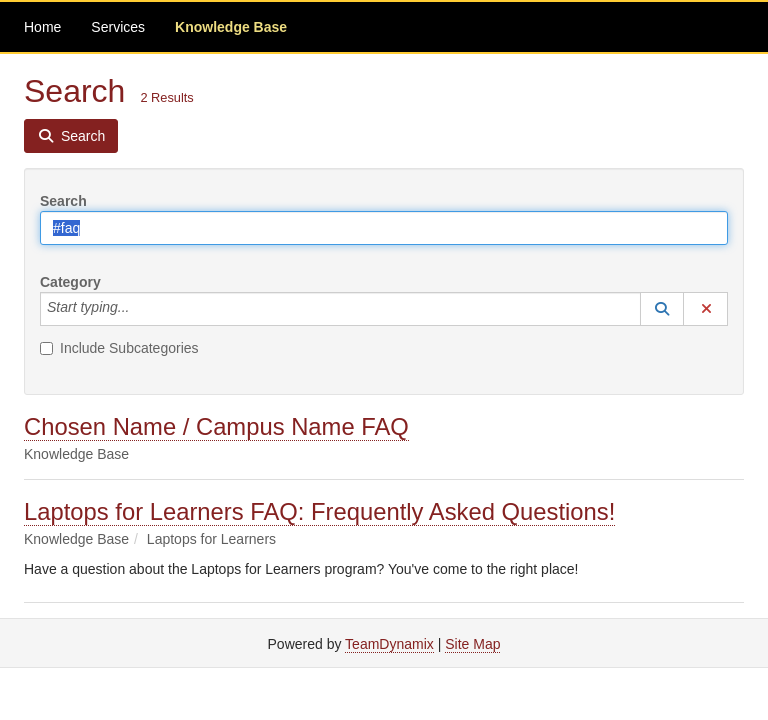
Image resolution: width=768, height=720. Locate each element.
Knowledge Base (231, 27)
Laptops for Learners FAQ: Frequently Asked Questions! (319, 511)
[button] (662, 309)
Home (42, 27)
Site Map (472, 644)
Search (63, 201)
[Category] (140, 309)
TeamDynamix (389, 644)
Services (118, 27)
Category (70, 282)
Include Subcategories (119, 348)
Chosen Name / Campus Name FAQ (216, 426)
